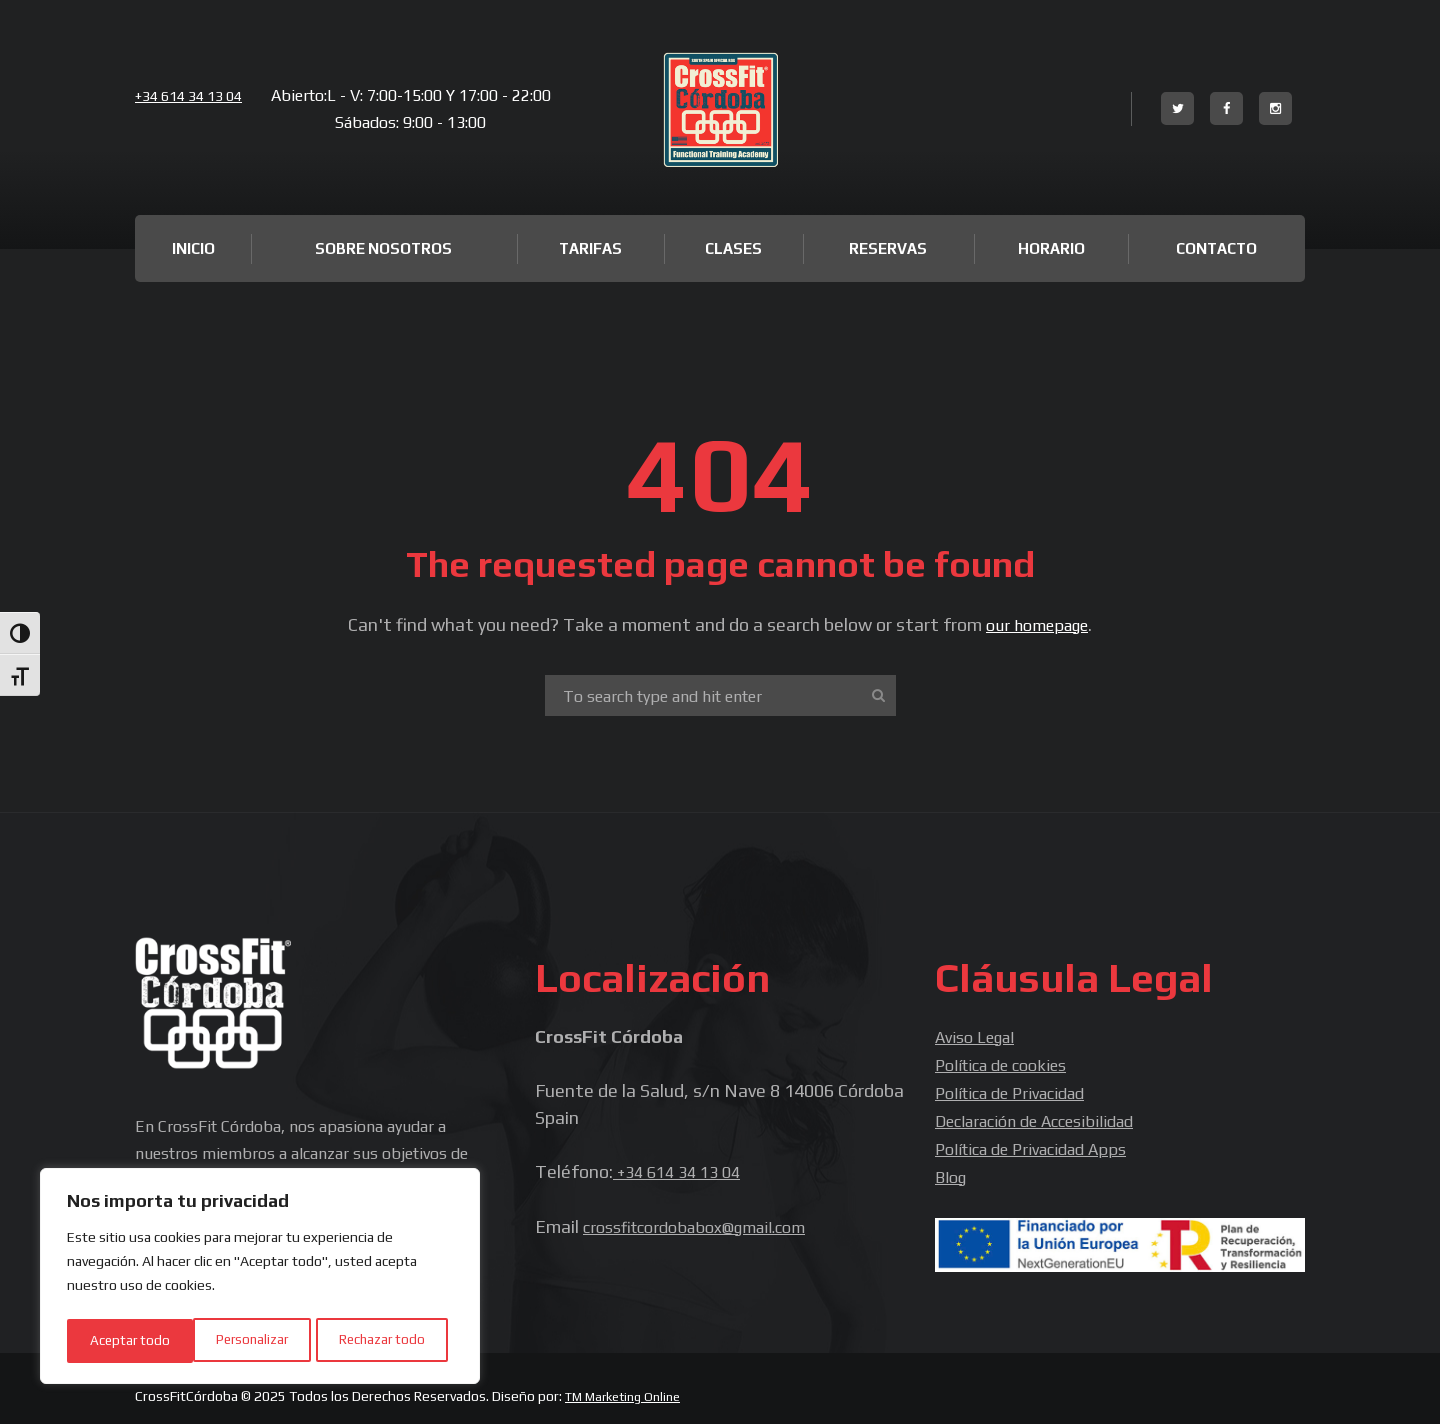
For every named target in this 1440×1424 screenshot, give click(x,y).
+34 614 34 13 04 (196, 95)
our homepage (1037, 624)
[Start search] (876, 694)
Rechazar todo (257, 1341)
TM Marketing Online (628, 1389)
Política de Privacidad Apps (1042, 1143)
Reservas (888, 248)
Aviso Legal (980, 1035)
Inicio (193, 248)
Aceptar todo (392, 1341)
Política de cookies (1009, 1062)
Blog (953, 1170)
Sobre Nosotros (383, 248)
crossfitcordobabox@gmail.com (707, 1224)
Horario (1051, 248)
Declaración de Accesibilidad (1047, 1116)
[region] (260, 1279)
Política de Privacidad (1019, 1089)
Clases (733, 248)
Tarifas (590, 248)
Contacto (1216, 248)
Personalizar (126, 1341)
